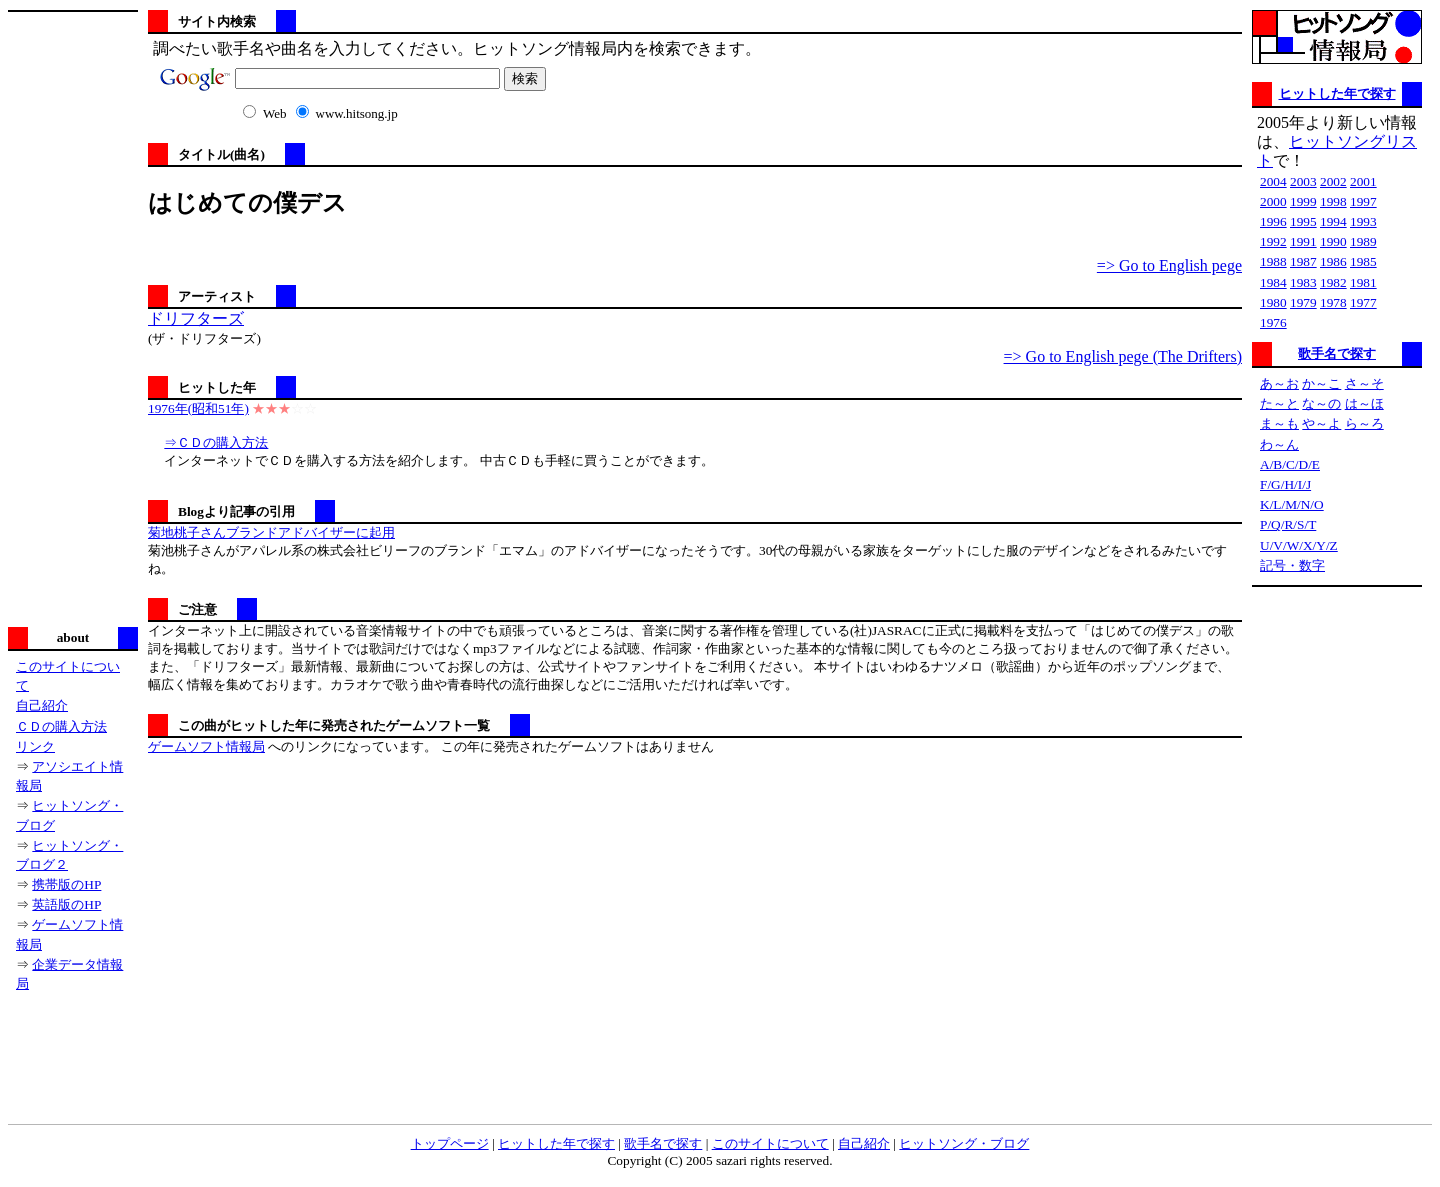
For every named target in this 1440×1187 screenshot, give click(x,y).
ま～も (1279, 423)
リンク (35, 746)
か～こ (1321, 383)
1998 (1333, 201)
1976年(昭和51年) (198, 408)
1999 (1303, 201)
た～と (1279, 403)
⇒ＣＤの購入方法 (216, 442)
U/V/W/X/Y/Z (1299, 545)
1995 (1303, 221)
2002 (1333, 181)
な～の (1321, 403)
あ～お (1279, 383)
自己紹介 (42, 705)
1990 (1333, 241)
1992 (1273, 241)
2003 (1303, 181)
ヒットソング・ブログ (964, 1143)
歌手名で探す (1337, 353)
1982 (1333, 282)
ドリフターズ (196, 318)
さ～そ (1364, 383)
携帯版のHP (66, 884)
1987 (1303, 261)
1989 (1363, 241)
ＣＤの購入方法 (61, 726)
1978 (1333, 302)
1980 (1273, 302)
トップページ (450, 1143)
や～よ (1321, 423)
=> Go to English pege (1169, 265)
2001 (1363, 181)
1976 (1273, 322)
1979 (1303, 302)
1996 (1273, 221)
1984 (1273, 282)
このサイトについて (770, 1143)
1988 (1273, 261)
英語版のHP (66, 904)
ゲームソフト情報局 (206, 746)
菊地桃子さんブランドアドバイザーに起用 (271, 532)
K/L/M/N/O (1292, 504)
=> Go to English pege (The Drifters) (1123, 356)
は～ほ (1364, 403)
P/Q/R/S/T (1288, 524)
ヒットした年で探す (1337, 93)
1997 (1363, 201)
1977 (1363, 302)
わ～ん (1279, 444)
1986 (1333, 261)
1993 (1363, 221)
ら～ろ (1364, 423)
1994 (1333, 221)
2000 (1273, 201)
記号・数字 (1292, 565)
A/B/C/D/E (1290, 464)
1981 (1363, 282)
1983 (1303, 282)
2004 (1273, 181)
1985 (1363, 261)
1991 (1303, 241)
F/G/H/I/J (1285, 484)
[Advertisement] (73, 317)
